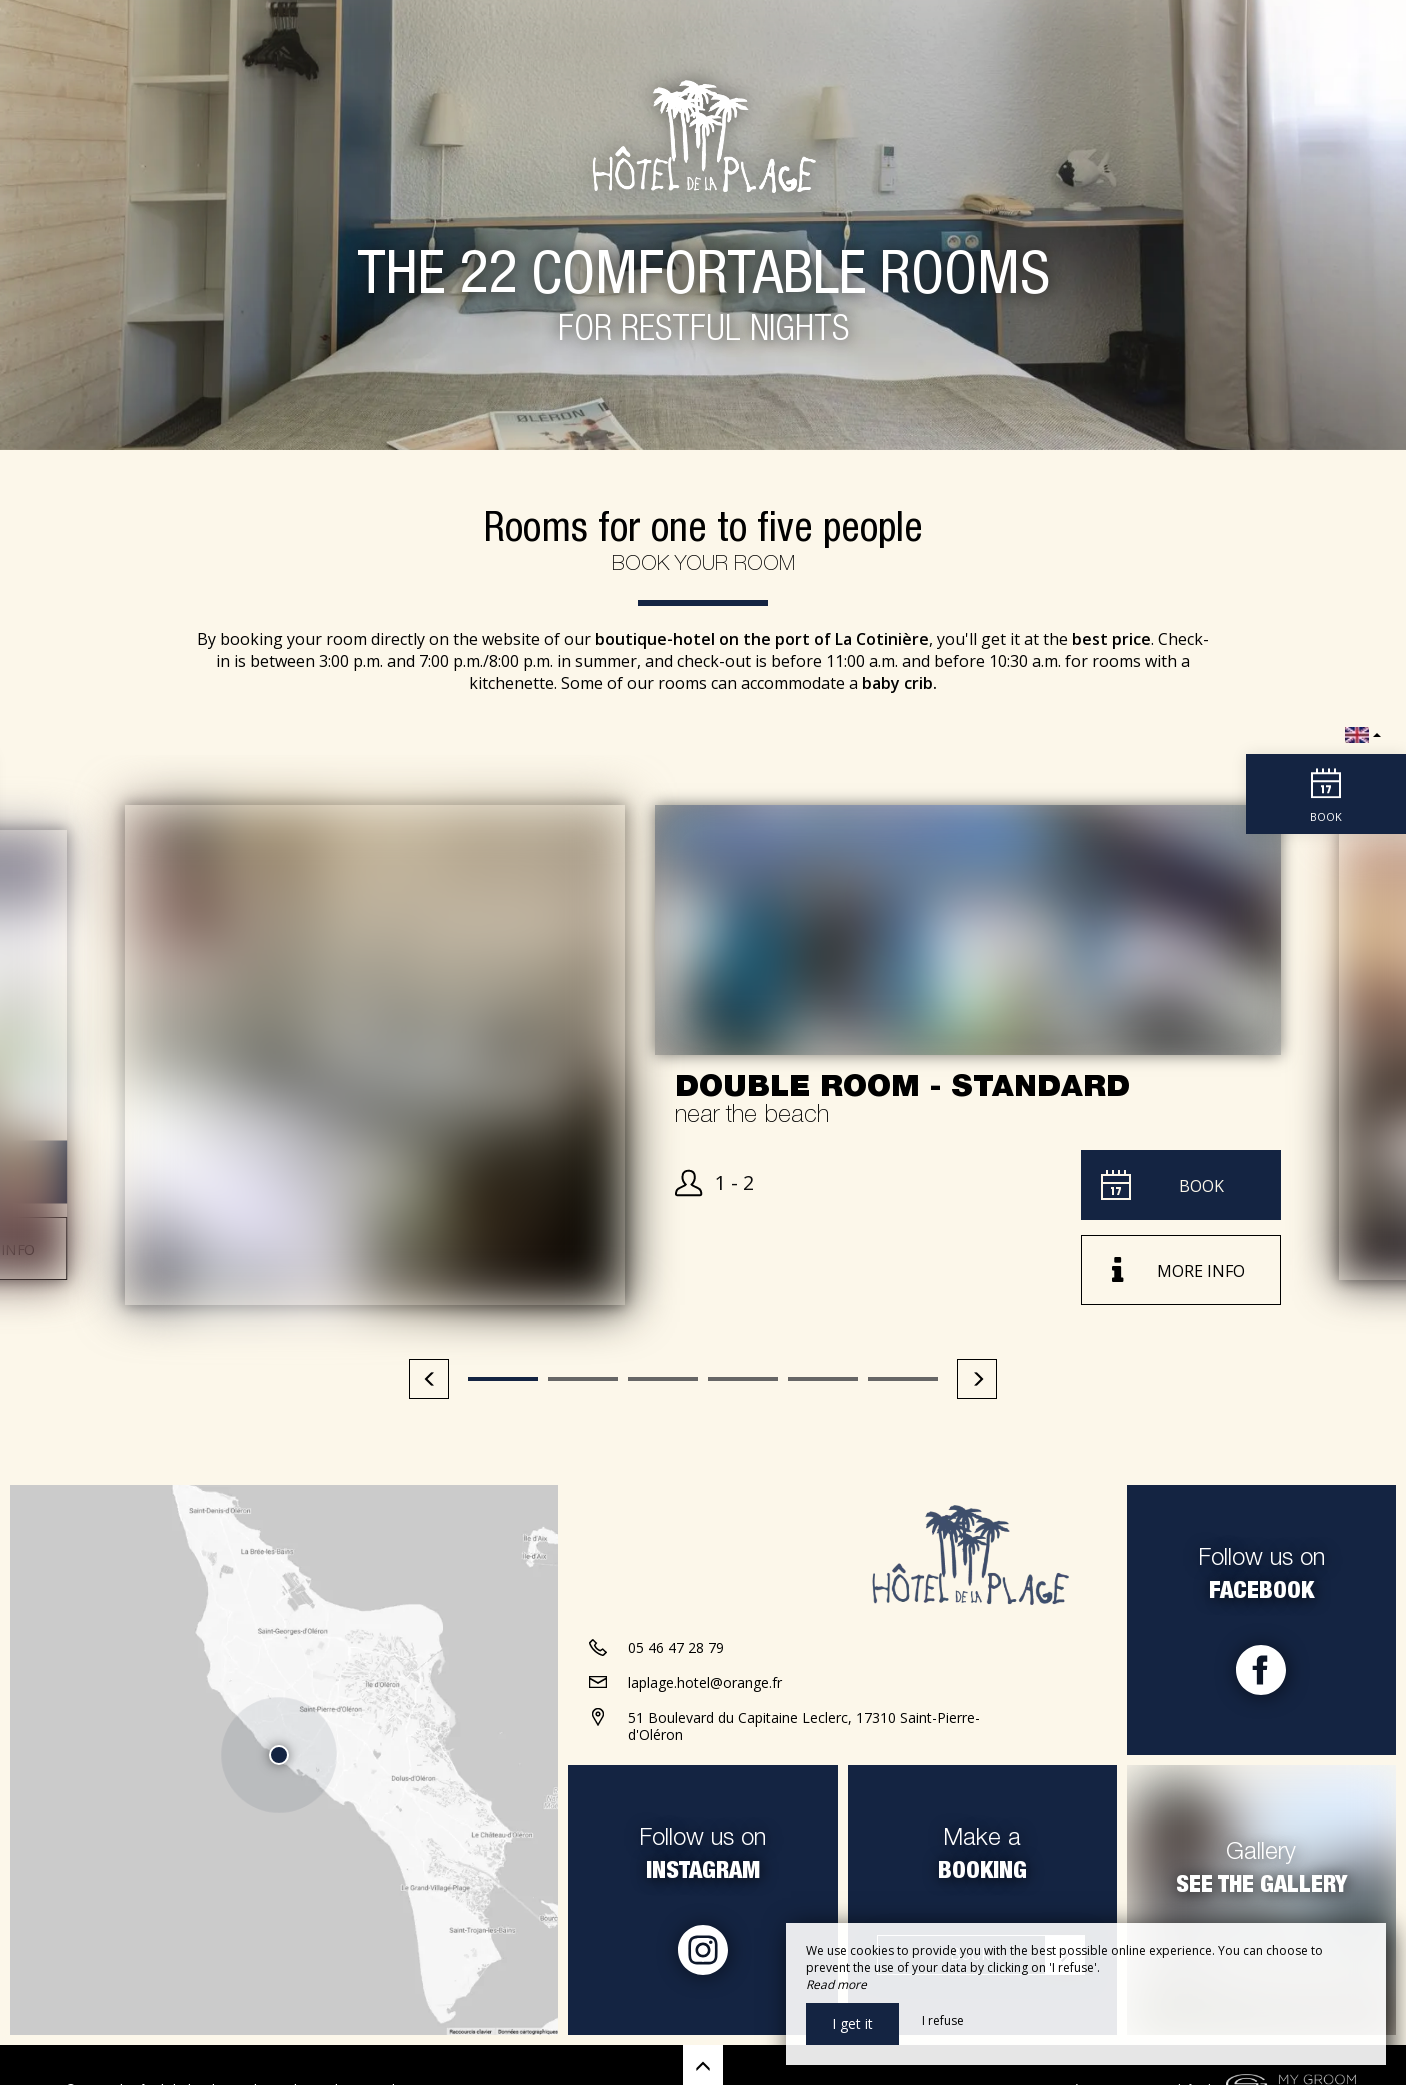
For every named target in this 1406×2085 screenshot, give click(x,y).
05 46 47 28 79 (676, 1647)
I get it (852, 2023)
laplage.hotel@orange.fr (705, 1682)
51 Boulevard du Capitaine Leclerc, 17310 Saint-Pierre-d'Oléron (804, 1726)
